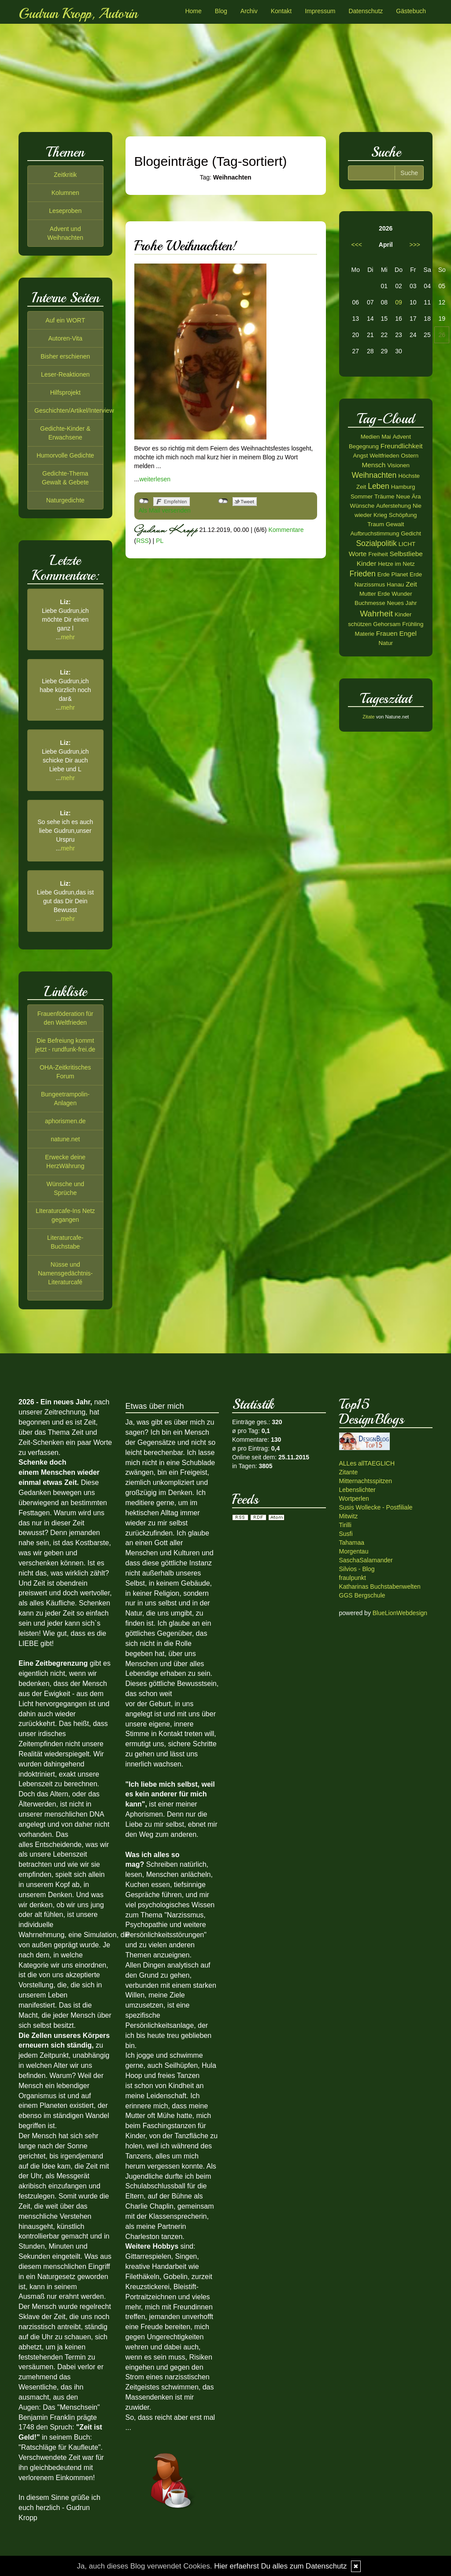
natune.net (65, 1139)
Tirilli (345, 1524)
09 (398, 302)
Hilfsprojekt (65, 392)
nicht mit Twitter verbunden (223, 501)
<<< (356, 244)
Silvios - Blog (357, 1568)
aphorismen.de (65, 1121)
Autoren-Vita (65, 338)
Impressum (320, 11)
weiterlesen (154, 479)
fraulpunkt (352, 1577)
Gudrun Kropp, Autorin (77, 13)
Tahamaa (352, 1542)
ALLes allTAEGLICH (367, 1463)
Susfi (346, 1533)
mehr (68, 637)
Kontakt (281, 11)
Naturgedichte (65, 500)
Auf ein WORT (65, 320)
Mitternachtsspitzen (365, 1480)
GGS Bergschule (362, 1595)
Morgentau (354, 1551)
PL (159, 540)
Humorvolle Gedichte (65, 455)
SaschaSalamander (366, 1560)
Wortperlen (354, 1498)
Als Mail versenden (165, 510)
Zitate (368, 716)
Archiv (249, 11)
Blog (221, 11)
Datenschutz (365, 11)
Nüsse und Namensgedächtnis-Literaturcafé (65, 1273)
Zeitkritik (65, 174)
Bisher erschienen (65, 356)
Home (193, 11)
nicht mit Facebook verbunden (144, 501)
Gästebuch (411, 11)
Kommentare (285, 529)
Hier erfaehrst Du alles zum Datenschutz (280, 2566)
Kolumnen (65, 192)
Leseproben (65, 210)
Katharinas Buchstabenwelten (380, 1586)
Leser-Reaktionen (65, 374)
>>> (414, 244)
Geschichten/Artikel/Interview (74, 410)
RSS (142, 540)
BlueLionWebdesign (400, 1612)
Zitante (348, 1472)
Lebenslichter (357, 1489)
